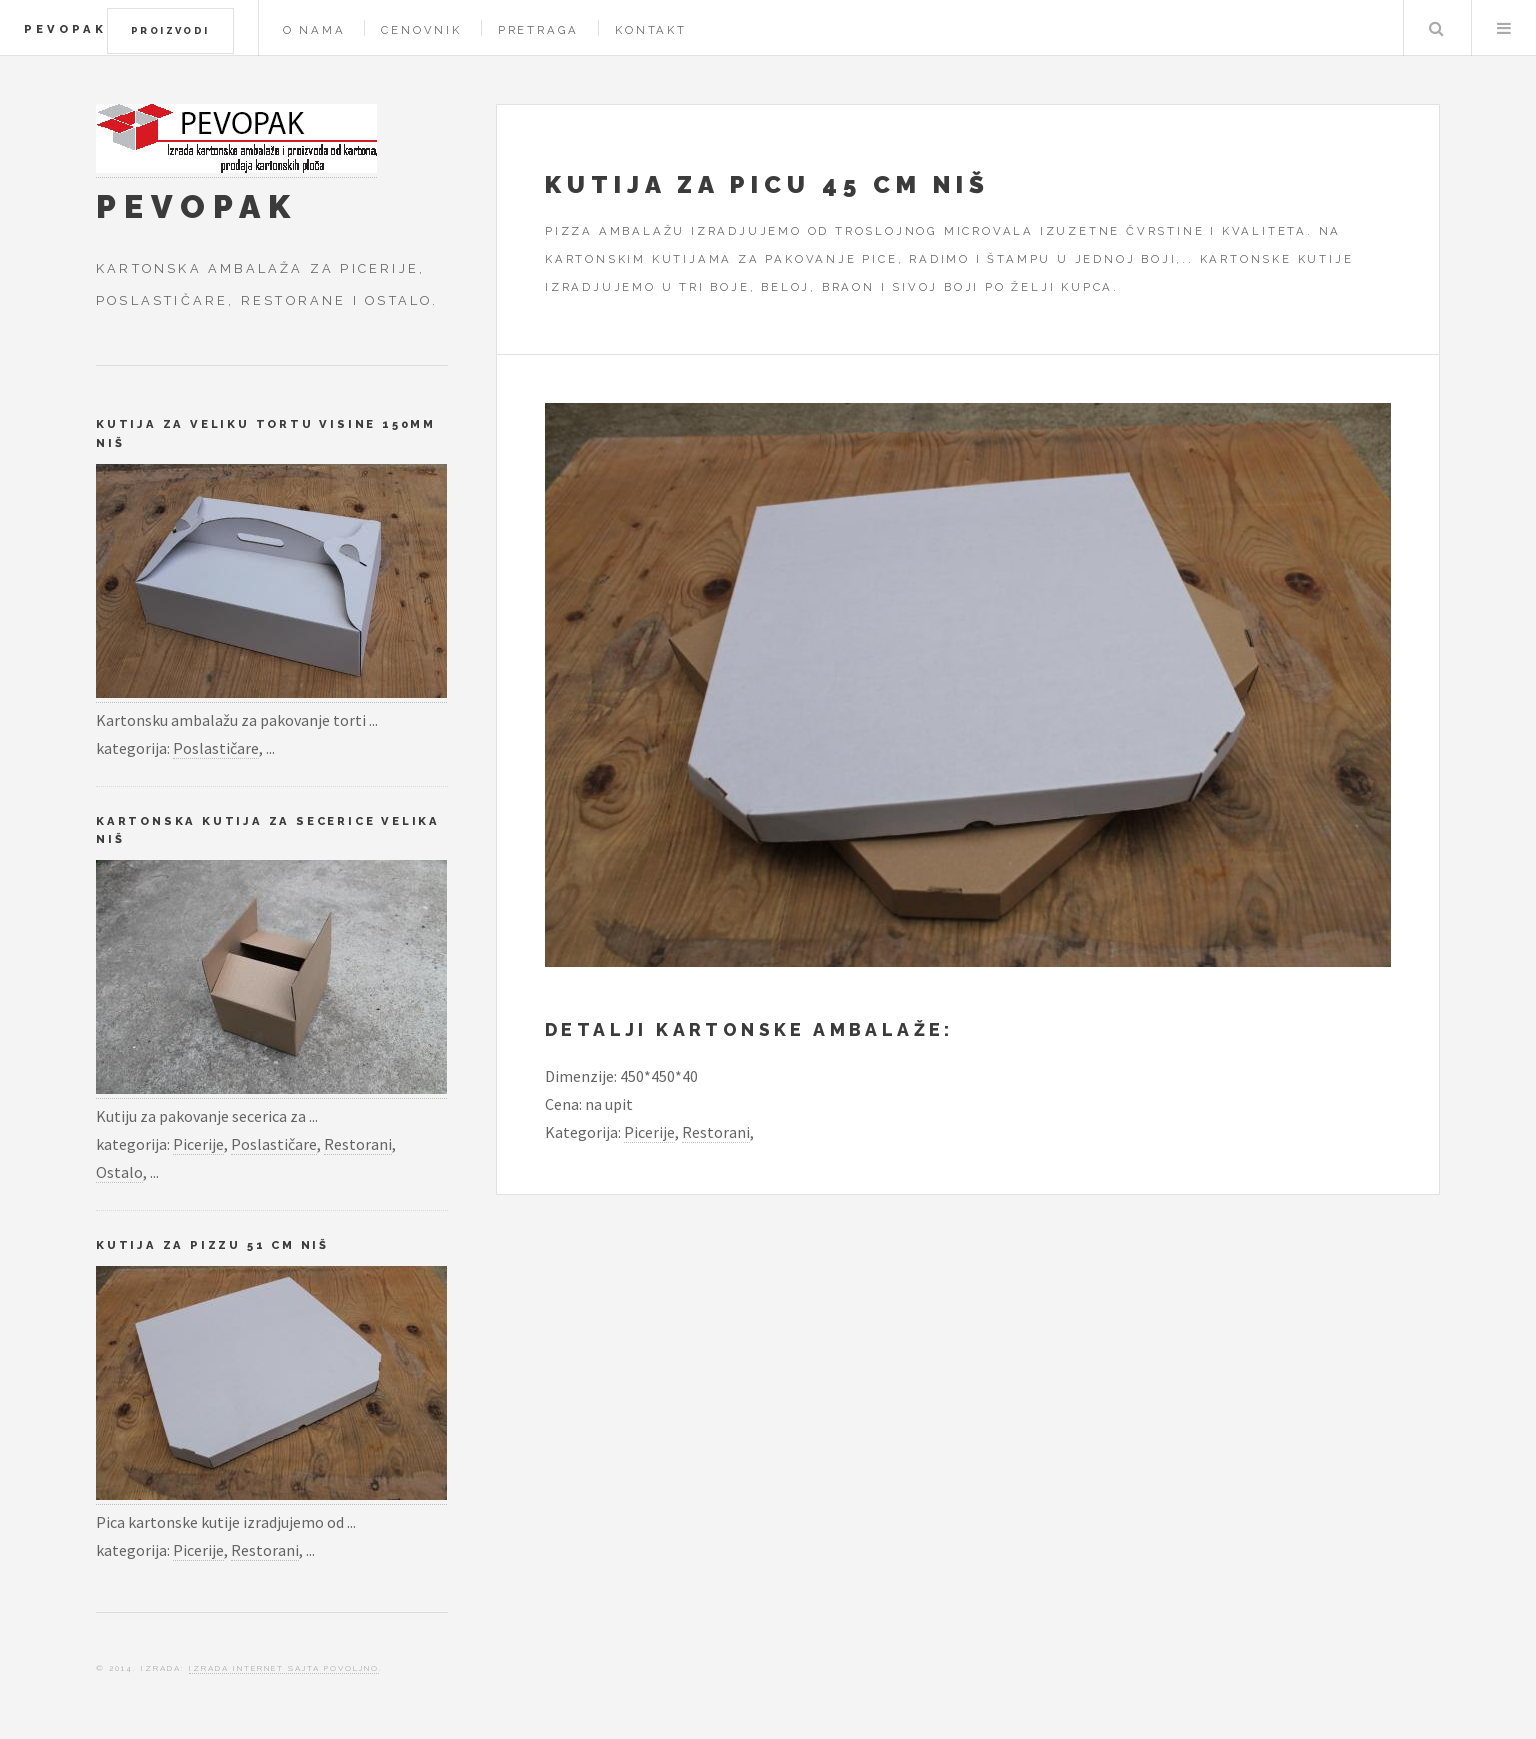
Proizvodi (170, 30)
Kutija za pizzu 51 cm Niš (212, 1245)
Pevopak (65, 29)
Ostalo (119, 1172)
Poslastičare (216, 748)
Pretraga (538, 30)
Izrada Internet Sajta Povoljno (284, 1668)
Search (1436, 28)
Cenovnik (421, 30)
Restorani (716, 1132)
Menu (1504, 28)
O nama (314, 30)
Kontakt (651, 30)
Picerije (649, 1132)
